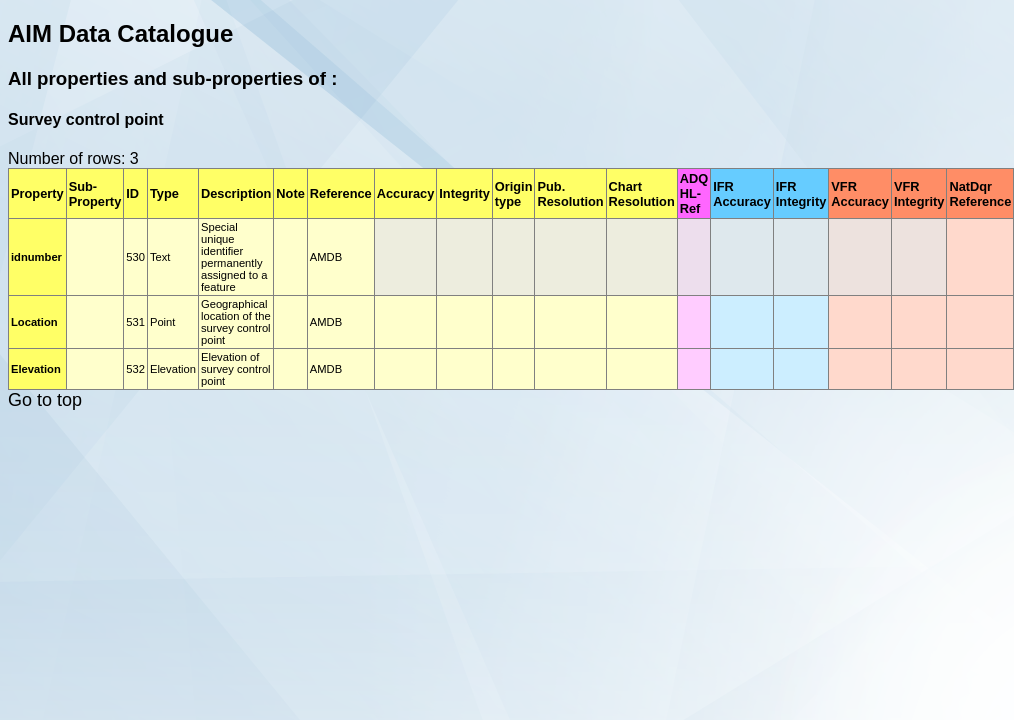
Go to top (45, 400)
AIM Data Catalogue (120, 33)
